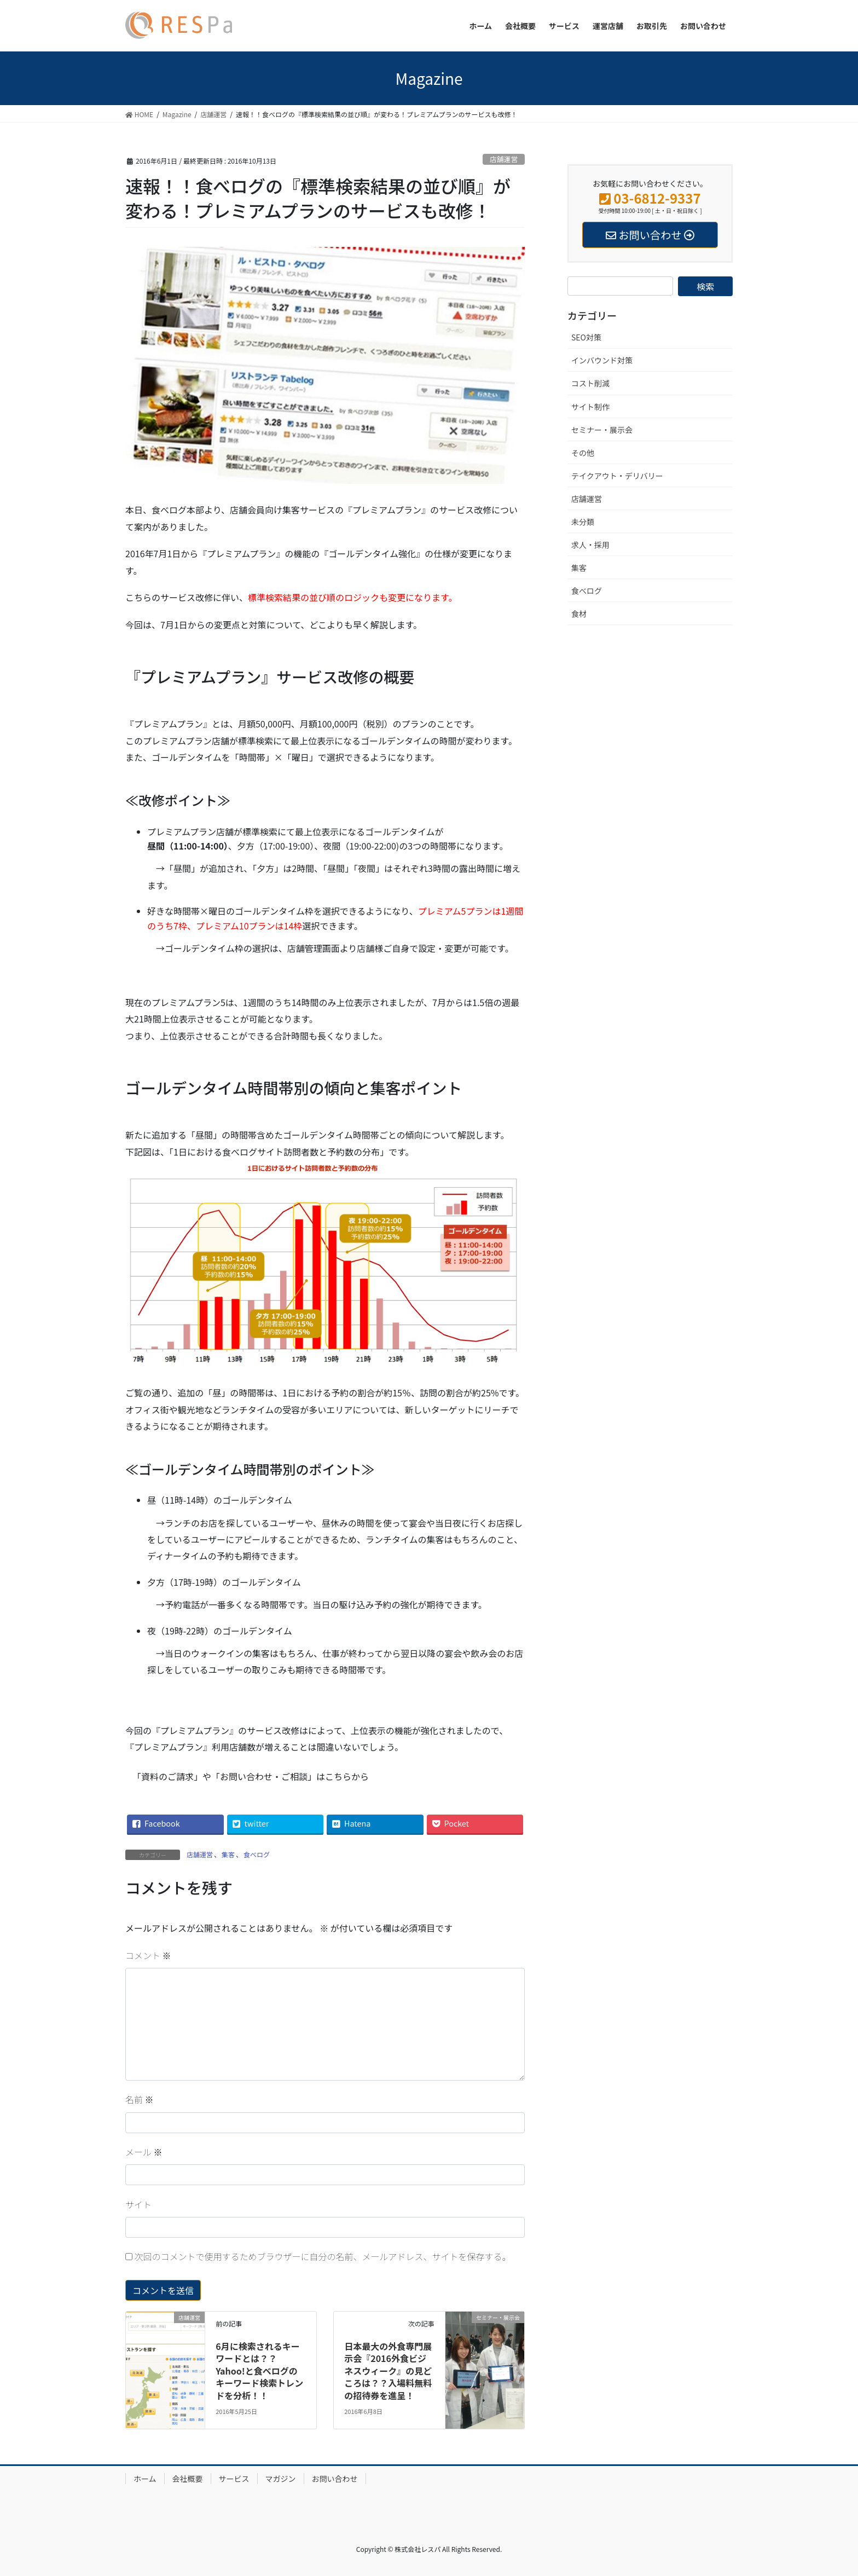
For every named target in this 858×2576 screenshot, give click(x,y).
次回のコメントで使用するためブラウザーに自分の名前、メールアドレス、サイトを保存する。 (323, 2256)
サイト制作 (590, 406)
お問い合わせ (335, 2478)
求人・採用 (590, 544)
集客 (228, 1854)
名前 (139, 2099)
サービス (234, 2478)
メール (144, 2151)
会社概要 (187, 2478)
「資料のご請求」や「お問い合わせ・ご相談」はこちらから (250, 1776)
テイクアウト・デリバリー (617, 475)
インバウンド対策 (602, 360)
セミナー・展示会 (602, 429)
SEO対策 (586, 337)
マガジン (280, 2478)
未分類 (582, 521)
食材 (579, 613)
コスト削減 (590, 383)
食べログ (257, 1854)
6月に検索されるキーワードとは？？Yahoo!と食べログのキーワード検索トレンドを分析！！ (259, 2371)
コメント (148, 1955)
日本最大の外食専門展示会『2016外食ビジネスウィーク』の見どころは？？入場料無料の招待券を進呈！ (388, 2371)
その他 (582, 452)
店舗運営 (504, 159)
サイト (138, 2204)
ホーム (145, 2478)
